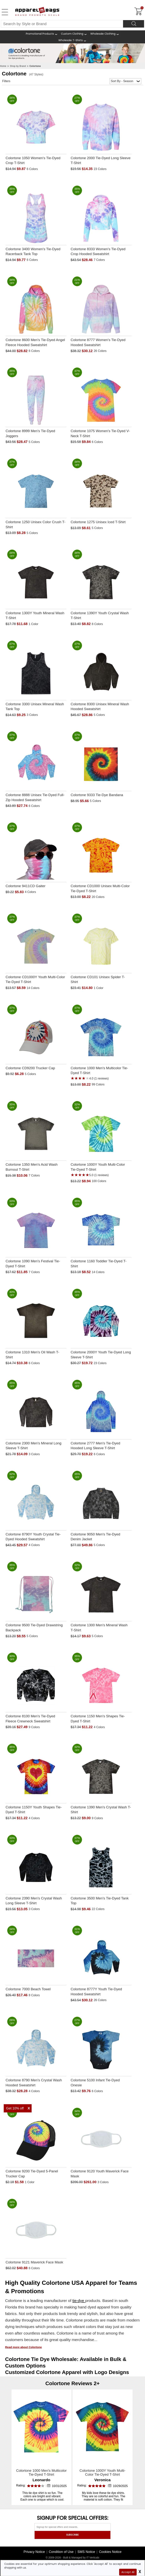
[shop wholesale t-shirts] (72, 40)
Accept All (127, 2572)
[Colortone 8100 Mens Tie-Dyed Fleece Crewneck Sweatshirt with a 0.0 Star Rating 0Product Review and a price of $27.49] (36, 1686)
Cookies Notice (110, 2552)
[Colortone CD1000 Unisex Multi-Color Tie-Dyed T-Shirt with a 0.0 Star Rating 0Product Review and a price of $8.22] (101, 856)
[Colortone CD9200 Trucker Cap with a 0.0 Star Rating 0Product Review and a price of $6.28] (36, 1035)
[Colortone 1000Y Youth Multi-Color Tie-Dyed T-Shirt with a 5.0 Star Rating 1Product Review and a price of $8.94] (101, 1138)
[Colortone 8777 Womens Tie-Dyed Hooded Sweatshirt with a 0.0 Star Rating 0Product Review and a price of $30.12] (101, 310)
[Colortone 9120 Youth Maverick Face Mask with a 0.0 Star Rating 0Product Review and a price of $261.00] (101, 2141)
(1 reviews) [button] (101, 1078)
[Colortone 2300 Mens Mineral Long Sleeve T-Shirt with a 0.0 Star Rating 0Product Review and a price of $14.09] (36, 1413)
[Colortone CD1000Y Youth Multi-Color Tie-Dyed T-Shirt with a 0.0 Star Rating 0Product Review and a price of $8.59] (36, 947)
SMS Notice (86, 2552)
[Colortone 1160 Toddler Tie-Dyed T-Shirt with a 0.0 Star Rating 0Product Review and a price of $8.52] (101, 1231)
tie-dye (78, 2300)
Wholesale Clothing (102, 34)
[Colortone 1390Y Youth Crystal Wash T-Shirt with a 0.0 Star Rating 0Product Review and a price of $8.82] (101, 583)
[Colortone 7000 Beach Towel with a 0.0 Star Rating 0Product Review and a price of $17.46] (36, 1957)
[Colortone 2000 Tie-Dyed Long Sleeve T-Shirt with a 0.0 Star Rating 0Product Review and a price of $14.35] (101, 128)
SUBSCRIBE (72, 2534)
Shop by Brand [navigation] (18, 66)
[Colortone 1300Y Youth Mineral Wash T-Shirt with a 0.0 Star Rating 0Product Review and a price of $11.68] (36, 583)
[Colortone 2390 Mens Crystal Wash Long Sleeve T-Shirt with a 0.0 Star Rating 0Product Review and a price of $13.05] (36, 1868)
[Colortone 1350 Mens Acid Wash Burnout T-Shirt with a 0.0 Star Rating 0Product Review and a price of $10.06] (36, 1135)
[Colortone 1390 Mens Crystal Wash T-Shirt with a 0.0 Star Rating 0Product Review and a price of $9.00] (101, 1777)
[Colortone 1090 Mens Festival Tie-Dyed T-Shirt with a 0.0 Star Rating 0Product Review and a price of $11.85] (36, 1231)
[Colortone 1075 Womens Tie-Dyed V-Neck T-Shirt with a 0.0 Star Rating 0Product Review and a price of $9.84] (101, 401)
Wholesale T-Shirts (70, 40)
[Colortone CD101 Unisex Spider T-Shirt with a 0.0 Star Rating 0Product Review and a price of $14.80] (101, 947)
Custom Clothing (72, 34)
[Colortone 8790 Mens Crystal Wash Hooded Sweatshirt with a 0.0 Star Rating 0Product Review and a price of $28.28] (36, 2050)
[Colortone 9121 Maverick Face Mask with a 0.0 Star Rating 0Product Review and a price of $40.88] (36, 2230)
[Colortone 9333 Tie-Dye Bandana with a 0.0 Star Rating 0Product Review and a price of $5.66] (101, 762)
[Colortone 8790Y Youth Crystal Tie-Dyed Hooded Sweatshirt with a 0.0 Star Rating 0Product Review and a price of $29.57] (36, 1504)
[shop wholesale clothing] (104, 33)
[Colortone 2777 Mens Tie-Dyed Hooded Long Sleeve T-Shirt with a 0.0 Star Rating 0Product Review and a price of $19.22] (101, 1413)
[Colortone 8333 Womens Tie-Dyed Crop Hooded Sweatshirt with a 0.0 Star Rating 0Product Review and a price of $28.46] (101, 219)
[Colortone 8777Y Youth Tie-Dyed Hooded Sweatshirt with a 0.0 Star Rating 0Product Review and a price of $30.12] (101, 1959)
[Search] (133, 24)
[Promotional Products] (42, 33)
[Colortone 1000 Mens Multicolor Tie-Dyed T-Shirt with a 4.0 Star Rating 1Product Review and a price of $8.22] (101, 1041)
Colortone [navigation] (35, 66)
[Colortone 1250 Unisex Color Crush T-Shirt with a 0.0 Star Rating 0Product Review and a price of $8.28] (36, 492)
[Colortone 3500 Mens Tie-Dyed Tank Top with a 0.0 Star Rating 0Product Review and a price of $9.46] (101, 1868)
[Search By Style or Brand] (62, 24)
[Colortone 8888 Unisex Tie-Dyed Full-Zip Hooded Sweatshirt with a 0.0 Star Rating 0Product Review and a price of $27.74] (36, 765)
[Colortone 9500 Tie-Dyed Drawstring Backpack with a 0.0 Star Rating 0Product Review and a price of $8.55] (36, 1595)
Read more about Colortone (23, 2347)
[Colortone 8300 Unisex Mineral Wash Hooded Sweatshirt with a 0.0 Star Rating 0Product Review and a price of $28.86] (101, 674)
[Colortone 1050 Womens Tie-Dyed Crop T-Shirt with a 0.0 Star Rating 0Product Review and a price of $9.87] (36, 128)
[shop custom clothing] (74, 33)
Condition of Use (61, 2552)
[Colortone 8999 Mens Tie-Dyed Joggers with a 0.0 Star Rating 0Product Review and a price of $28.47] (36, 401)
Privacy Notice (34, 2552)
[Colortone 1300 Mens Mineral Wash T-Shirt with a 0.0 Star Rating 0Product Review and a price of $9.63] (101, 1595)
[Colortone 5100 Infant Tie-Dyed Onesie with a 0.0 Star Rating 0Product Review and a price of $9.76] (101, 2050)
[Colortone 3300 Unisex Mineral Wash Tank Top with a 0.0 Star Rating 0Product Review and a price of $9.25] (36, 674)
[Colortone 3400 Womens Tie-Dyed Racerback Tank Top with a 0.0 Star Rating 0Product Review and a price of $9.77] (36, 219)
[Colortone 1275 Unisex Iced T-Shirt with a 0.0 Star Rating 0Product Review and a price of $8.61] (101, 489)
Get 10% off (15, 2108)
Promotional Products (40, 34)
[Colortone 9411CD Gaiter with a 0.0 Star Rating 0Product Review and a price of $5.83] (36, 853)
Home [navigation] (3, 66)
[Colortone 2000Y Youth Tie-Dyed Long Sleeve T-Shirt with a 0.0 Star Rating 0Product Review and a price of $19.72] (101, 1322)
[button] (46, 169)
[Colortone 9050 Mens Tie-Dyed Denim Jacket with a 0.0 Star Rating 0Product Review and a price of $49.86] (101, 1504)
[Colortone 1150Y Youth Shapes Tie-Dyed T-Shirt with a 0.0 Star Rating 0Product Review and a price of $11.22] (36, 1777)
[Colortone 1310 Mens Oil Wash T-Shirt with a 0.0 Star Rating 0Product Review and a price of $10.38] (36, 1322)
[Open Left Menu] (5, 12)
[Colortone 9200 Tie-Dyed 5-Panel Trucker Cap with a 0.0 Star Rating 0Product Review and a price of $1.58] (36, 2141)
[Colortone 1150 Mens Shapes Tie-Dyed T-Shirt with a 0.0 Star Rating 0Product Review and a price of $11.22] (101, 1686)
